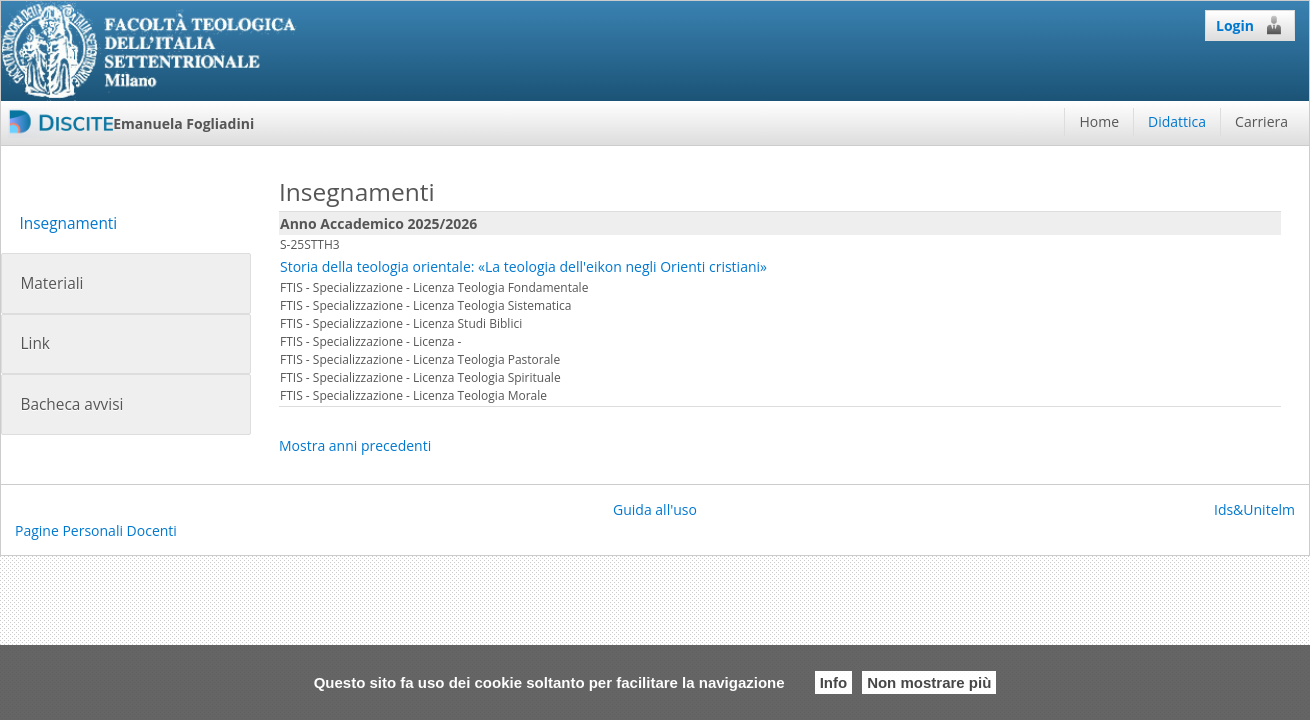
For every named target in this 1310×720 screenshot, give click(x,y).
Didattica (1177, 121)
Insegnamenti (68, 223)
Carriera (1261, 121)
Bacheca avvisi (71, 404)
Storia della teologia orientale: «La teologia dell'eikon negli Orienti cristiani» (523, 266)
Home (1099, 121)
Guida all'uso (655, 509)
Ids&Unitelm (1254, 509)
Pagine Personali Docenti (96, 530)
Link (34, 343)
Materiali (51, 283)
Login (1250, 25)
